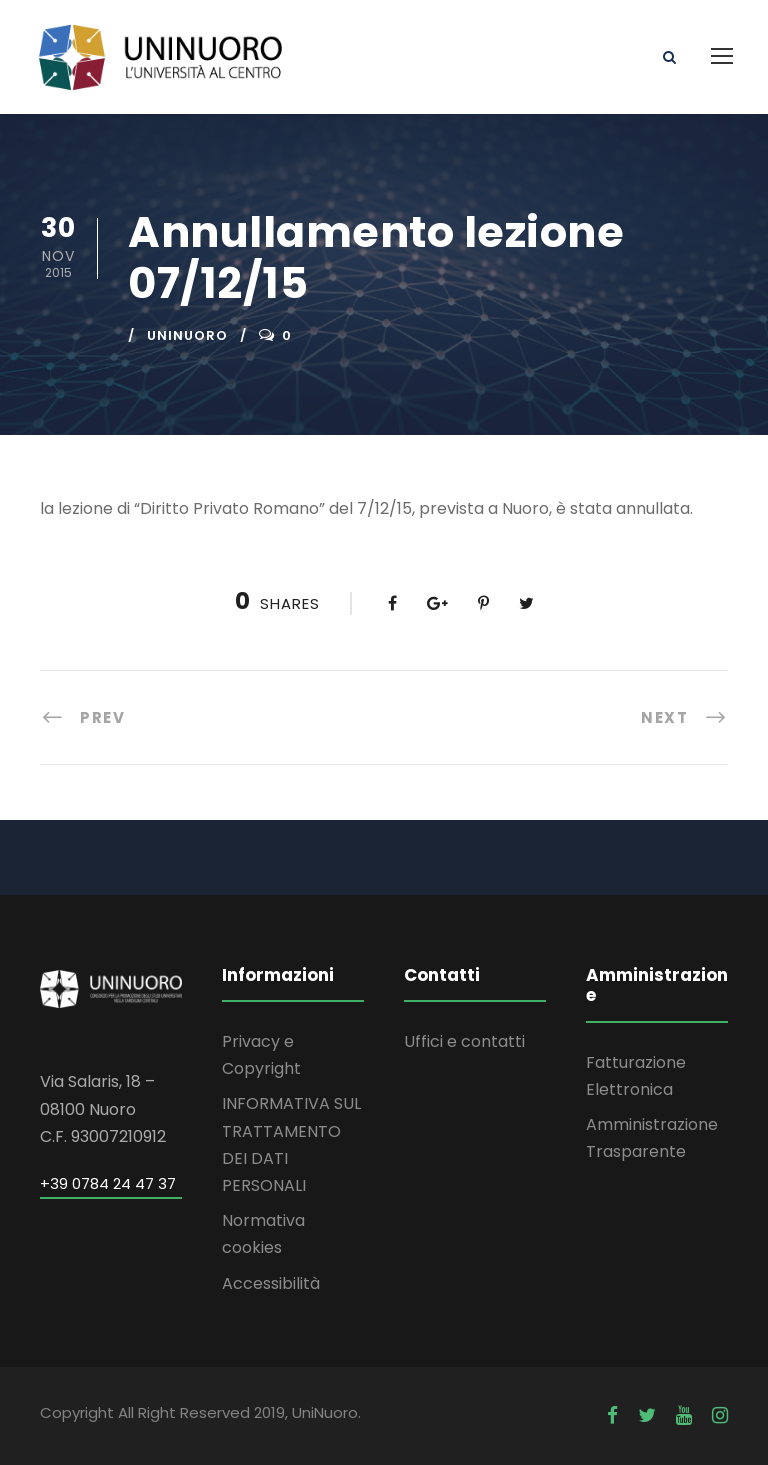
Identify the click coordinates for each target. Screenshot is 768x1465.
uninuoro (187, 335)
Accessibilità (271, 1283)
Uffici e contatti (464, 1041)
